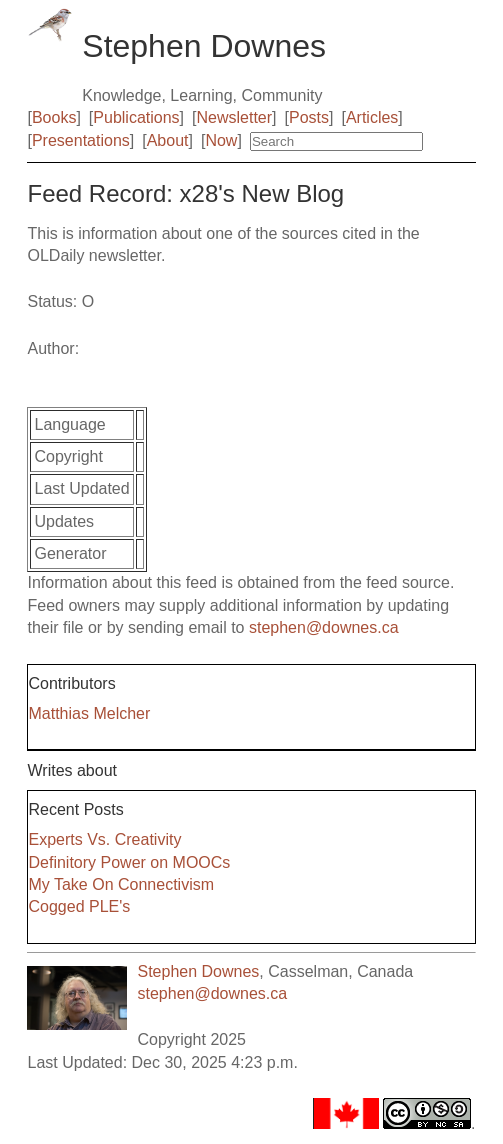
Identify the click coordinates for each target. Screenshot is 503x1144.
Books (54, 117)
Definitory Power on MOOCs (129, 862)
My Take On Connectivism (121, 884)
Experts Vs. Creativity (104, 839)
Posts (309, 117)
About (168, 140)
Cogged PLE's (79, 906)
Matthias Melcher (89, 713)
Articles (372, 117)
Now (221, 140)
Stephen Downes (198, 971)
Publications (136, 117)
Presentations (81, 140)
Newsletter (235, 117)
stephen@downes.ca (324, 627)
